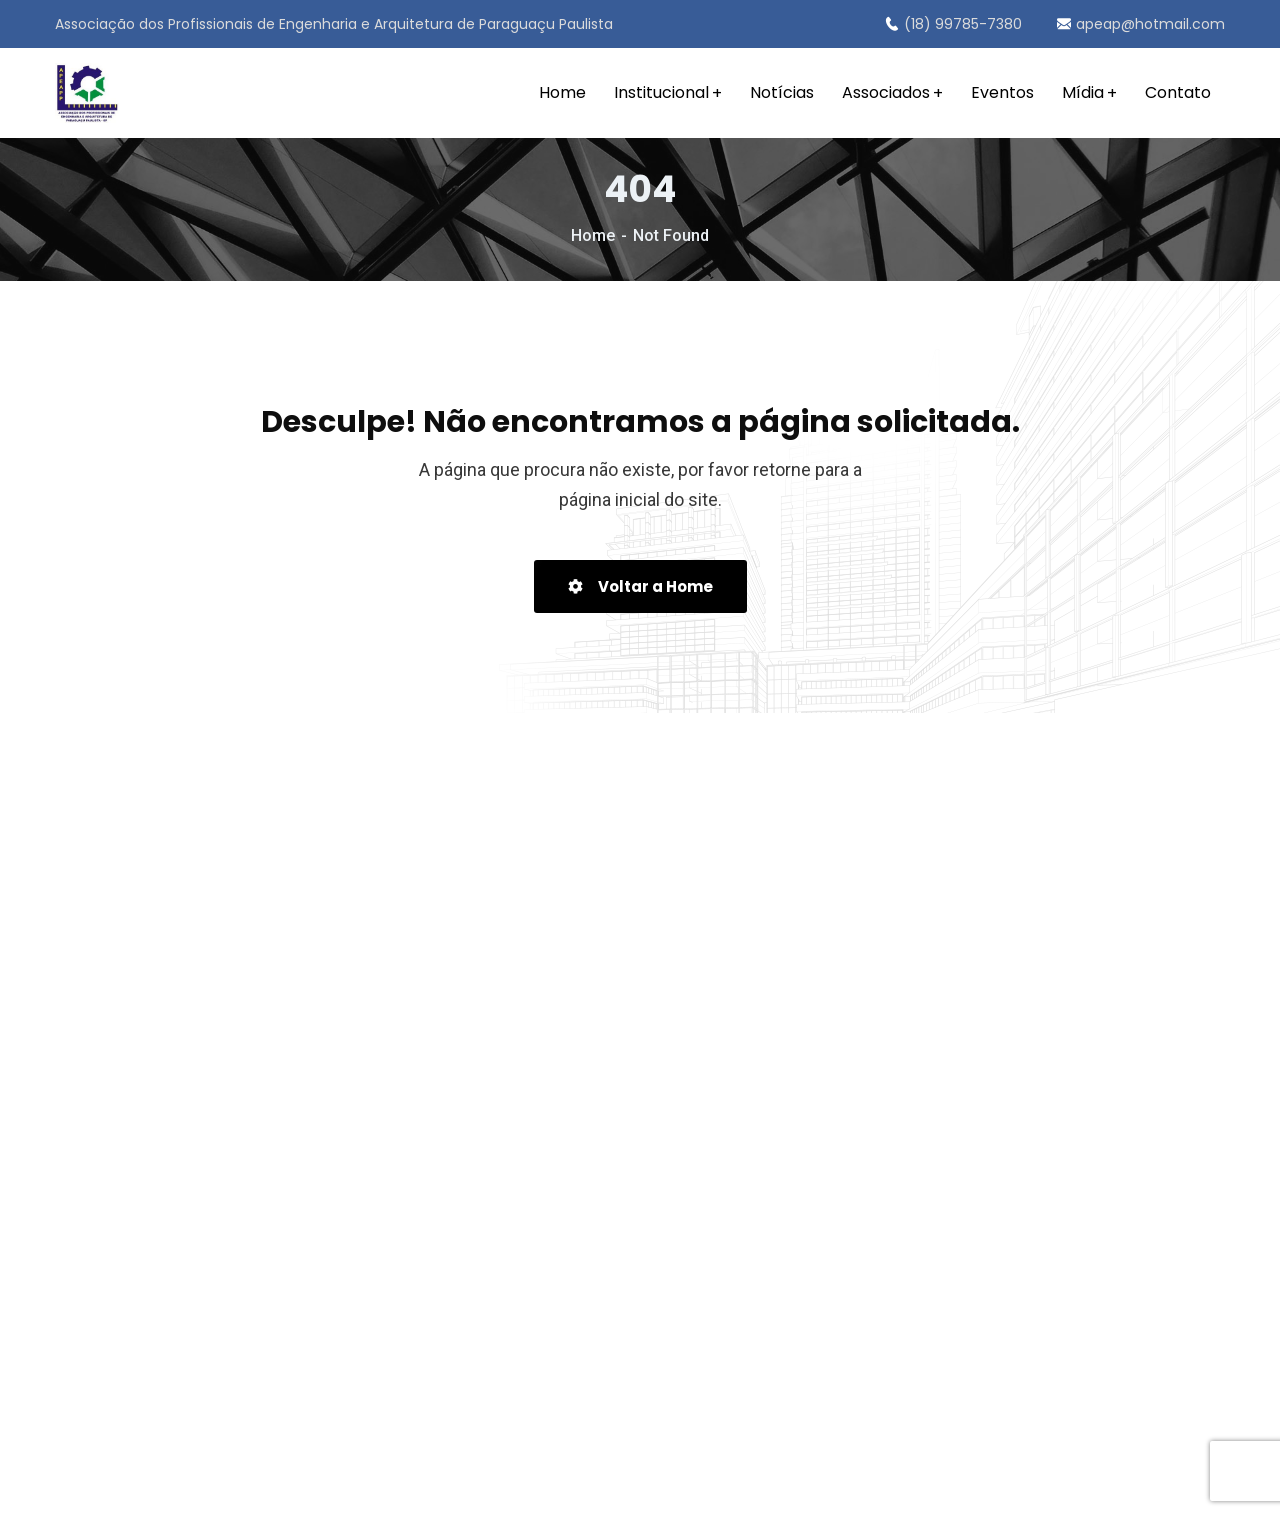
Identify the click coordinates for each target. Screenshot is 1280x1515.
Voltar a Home (640, 586)
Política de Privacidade (669, 1484)
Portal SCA (898, 1484)
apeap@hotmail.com (1141, 24)
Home (593, 235)
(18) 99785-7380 (953, 24)
